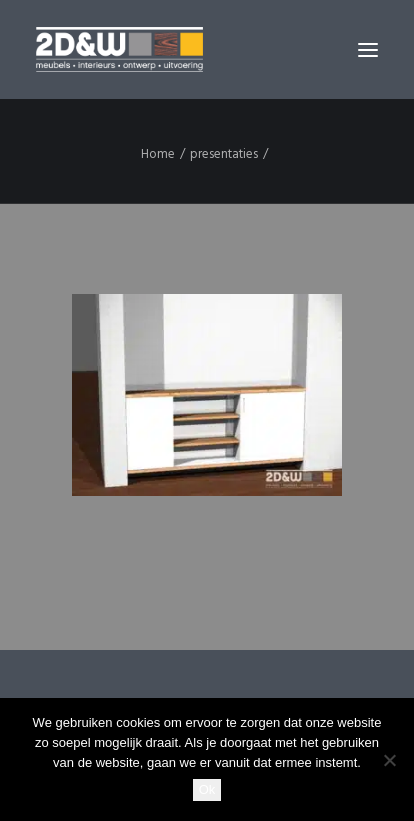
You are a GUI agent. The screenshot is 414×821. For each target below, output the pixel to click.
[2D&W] (119, 49)
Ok (207, 789)
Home (158, 154)
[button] (368, 49)
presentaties (224, 154)
